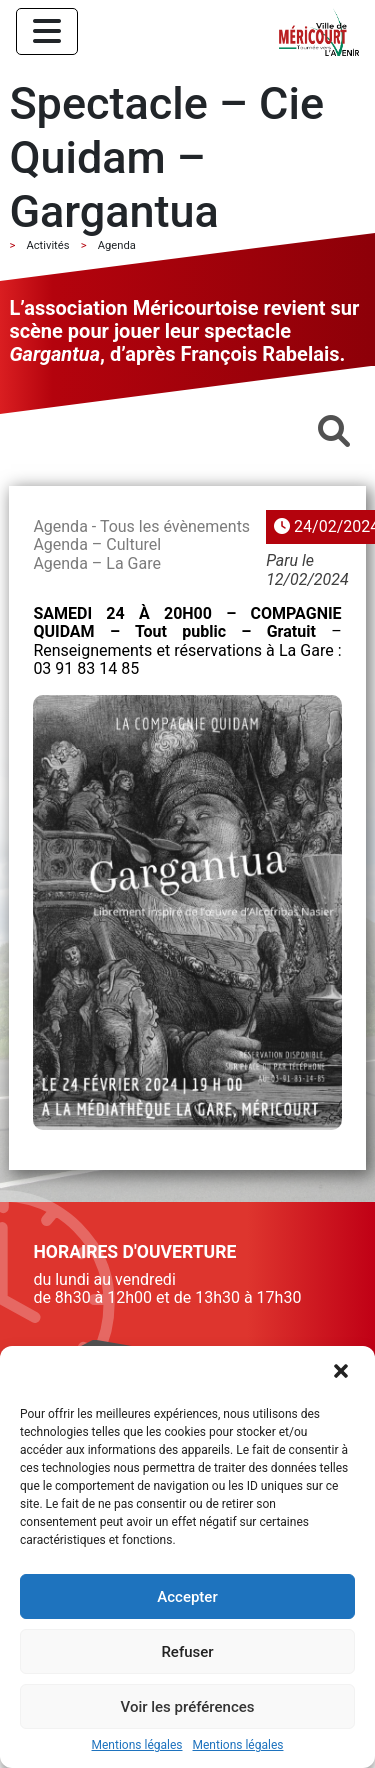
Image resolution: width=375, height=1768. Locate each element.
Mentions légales (137, 1745)
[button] (343, 1373)
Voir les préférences (188, 1707)
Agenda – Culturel (97, 544)
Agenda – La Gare (97, 563)
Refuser (187, 1652)
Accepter (187, 1597)
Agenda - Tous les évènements (141, 526)
